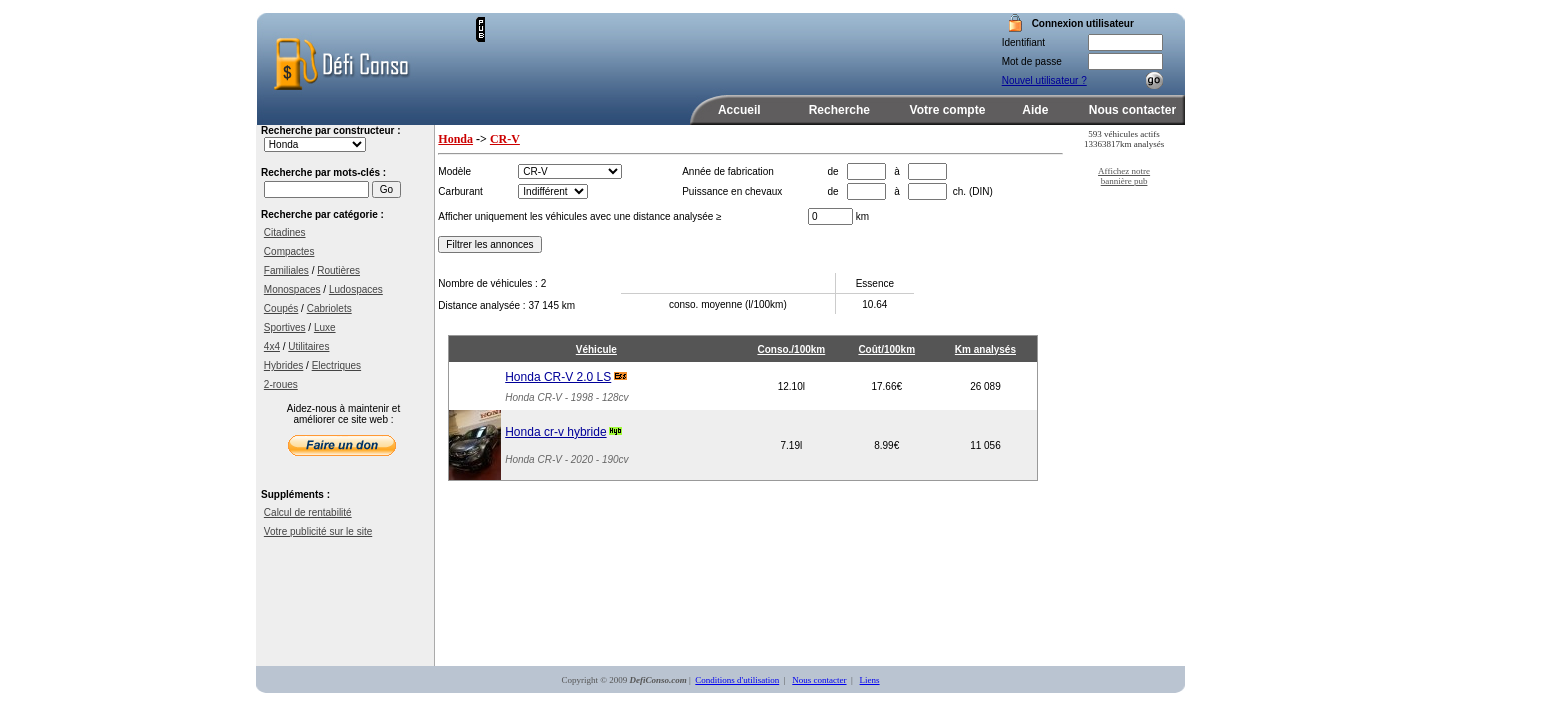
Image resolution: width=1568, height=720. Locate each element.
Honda (455, 139)
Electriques (336, 365)
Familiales (286, 270)
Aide (1035, 110)
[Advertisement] (719, 47)
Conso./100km (791, 349)
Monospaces (292, 289)
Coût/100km (886, 349)
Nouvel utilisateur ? (1044, 80)
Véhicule (596, 349)
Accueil (739, 110)
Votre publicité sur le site (318, 531)
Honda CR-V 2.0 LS (558, 377)
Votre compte (948, 110)
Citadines (285, 232)
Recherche (839, 110)
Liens (870, 680)
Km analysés (985, 349)
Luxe (325, 327)
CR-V (505, 139)
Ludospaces (356, 289)
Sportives (285, 327)
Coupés (281, 308)
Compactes (289, 251)
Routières (338, 270)
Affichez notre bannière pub (1124, 176)
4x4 (272, 346)
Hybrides (283, 365)
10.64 (874, 304)
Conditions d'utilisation (737, 680)
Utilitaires (308, 346)
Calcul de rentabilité (308, 512)
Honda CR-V (533, 397)
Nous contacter (1132, 110)
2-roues (281, 384)
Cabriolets (329, 308)
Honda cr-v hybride (555, 432)
